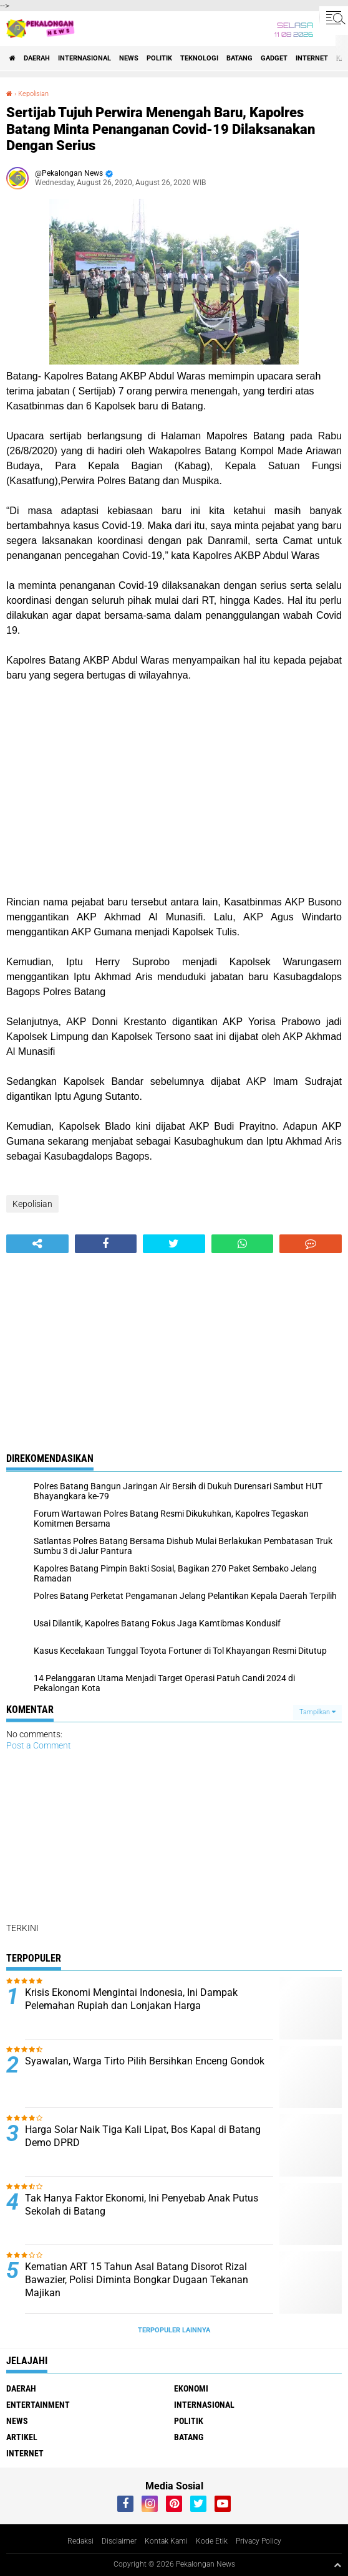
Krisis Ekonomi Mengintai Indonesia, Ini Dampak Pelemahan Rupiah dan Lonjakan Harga (131, 1999)
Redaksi (80, 2541)
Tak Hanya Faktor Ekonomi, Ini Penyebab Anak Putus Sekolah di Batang (141, 2204)
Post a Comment (38, 1745)
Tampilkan (317, 1712)
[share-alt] (37, 1243)
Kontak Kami (166, 2541)
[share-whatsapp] (242, 1243)
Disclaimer (119, 2541)
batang (239, 58)
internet (312, 58)
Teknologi (199, 58)
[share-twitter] (174, 1243)
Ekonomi (191, 2388)
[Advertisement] (174, 789)
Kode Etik (212, 2541)
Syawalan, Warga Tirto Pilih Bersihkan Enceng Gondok (144, 2061)
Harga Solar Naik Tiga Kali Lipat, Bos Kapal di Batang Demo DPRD (143, 2136)
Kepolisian (33, 94)
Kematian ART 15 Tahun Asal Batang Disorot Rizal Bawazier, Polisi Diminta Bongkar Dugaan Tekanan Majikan (136, 2280)
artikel (21, 2437)
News (128, 58)
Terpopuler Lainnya (174, 2330)
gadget (274, 58)
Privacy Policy (258, 2541)
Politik (159, 58)
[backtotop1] (337, 2564)
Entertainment (38, 2405)
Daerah (37, 58)
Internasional (84, 58)
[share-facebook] (106, 1243)
